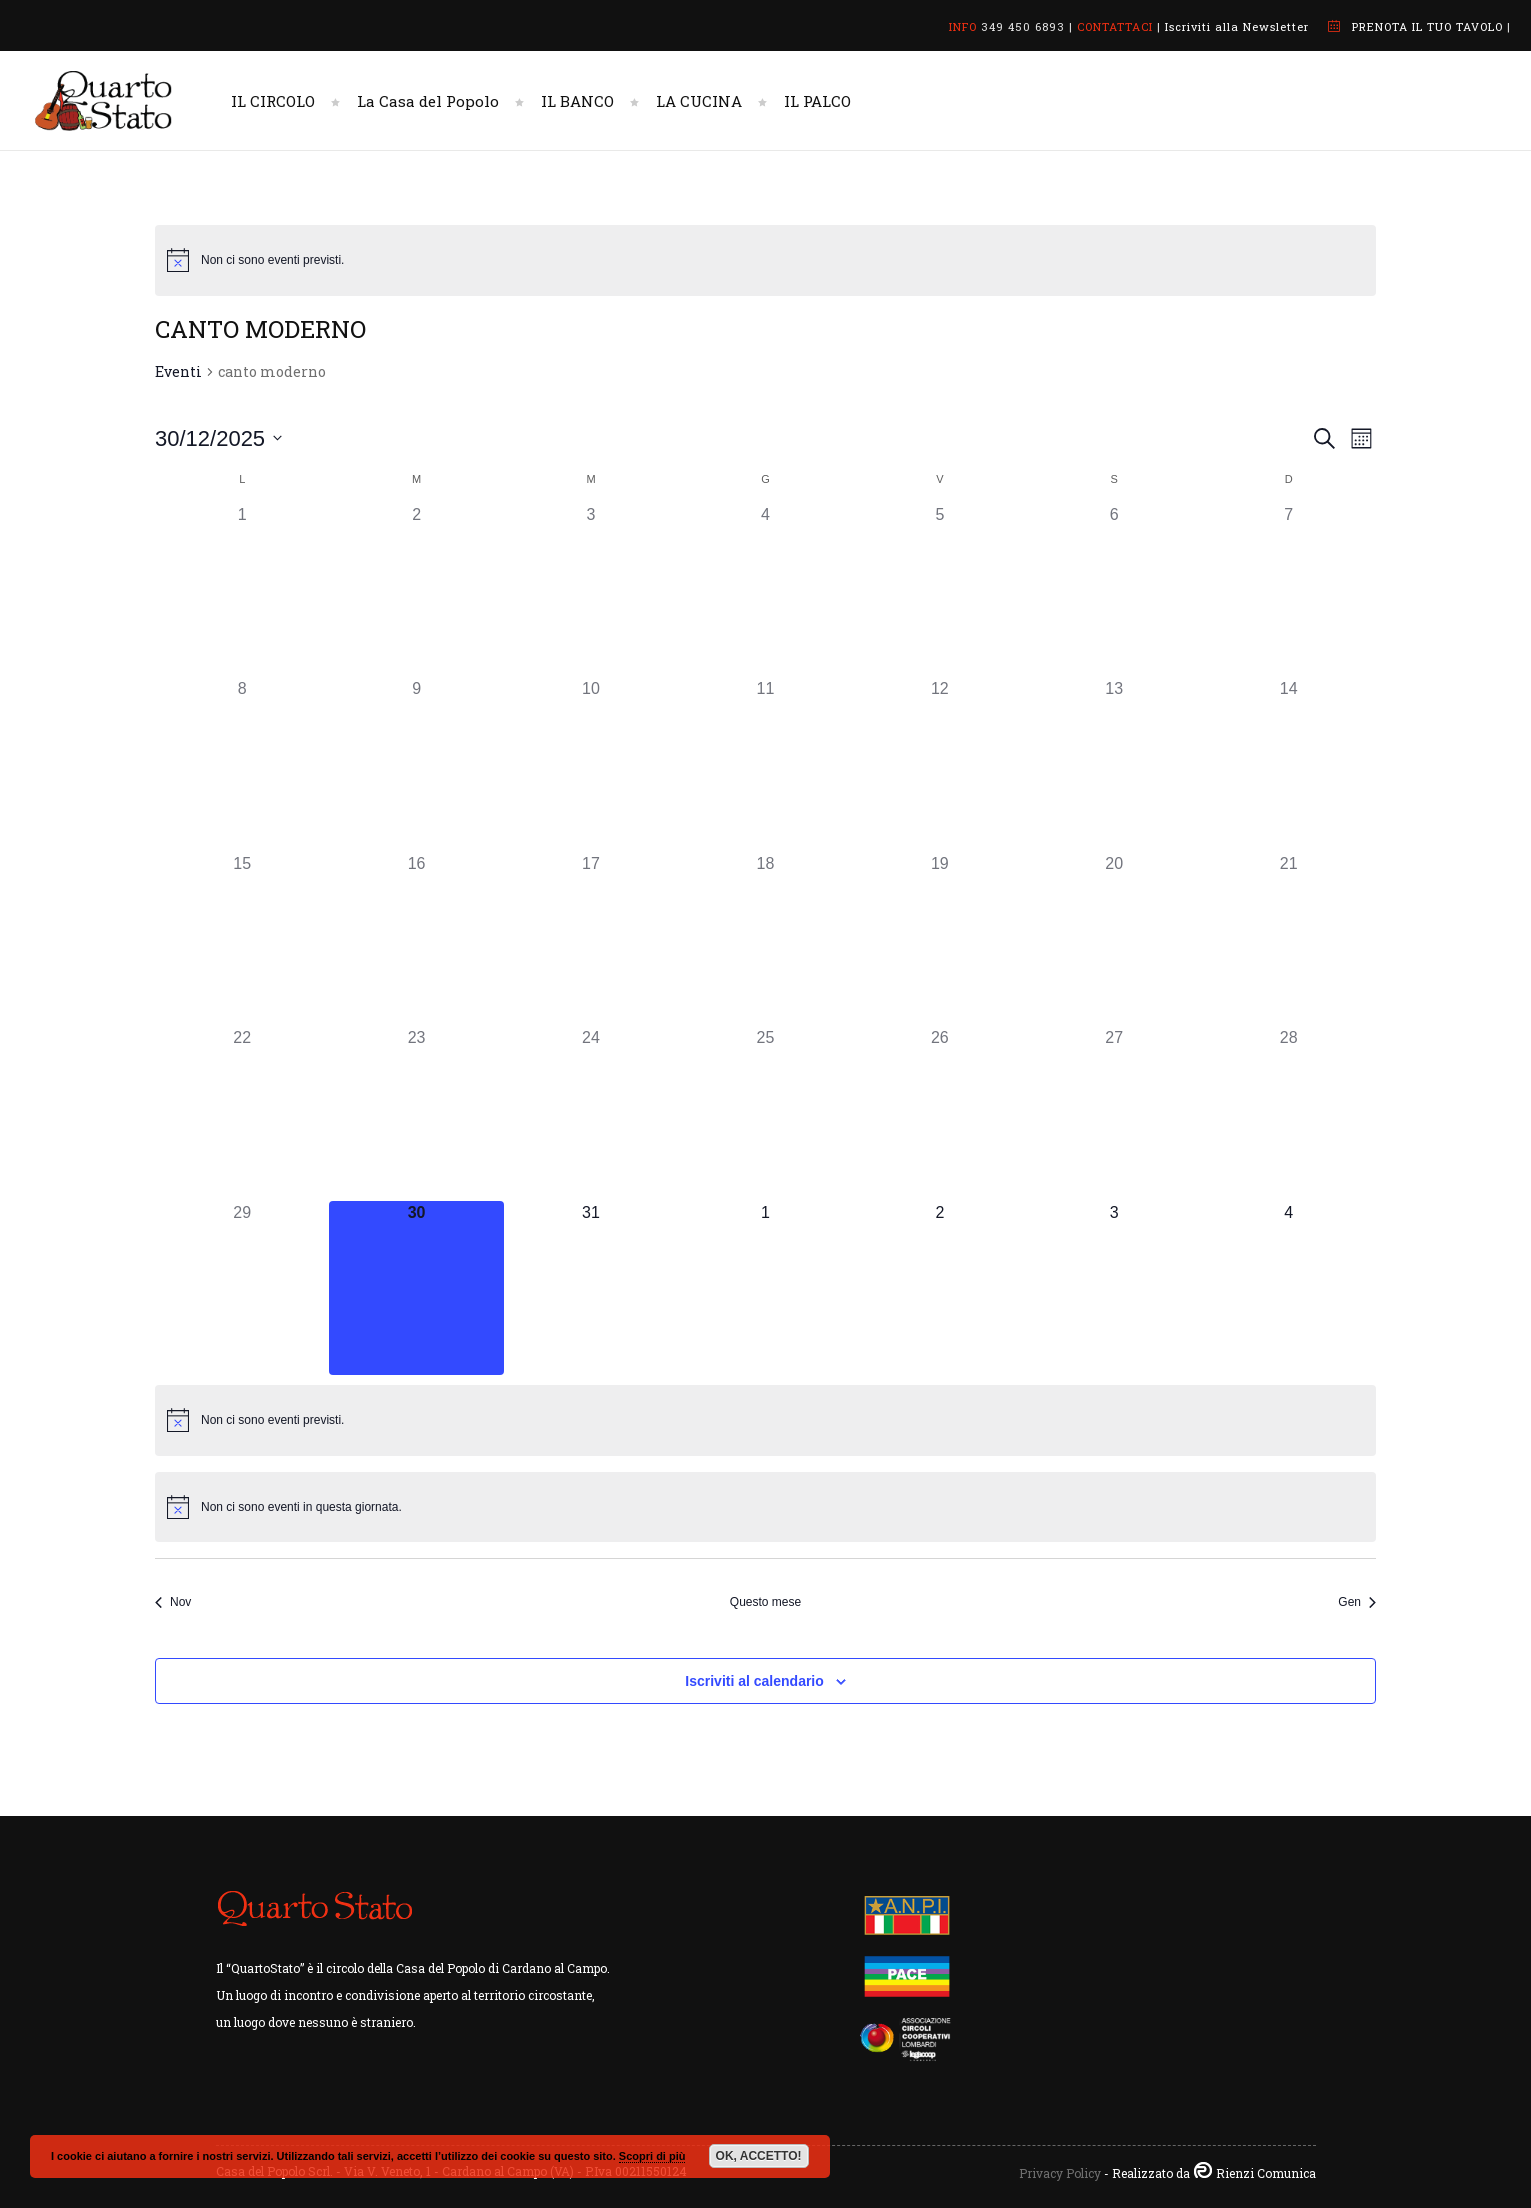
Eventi (178, 371)
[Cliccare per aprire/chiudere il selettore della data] (218, 438)
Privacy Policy (1060, 2173)
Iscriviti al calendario (754, 1681)
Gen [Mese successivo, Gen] (1357, 1602)
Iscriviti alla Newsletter (1237, 26)
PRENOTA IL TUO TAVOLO (1427, 26)
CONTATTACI (1115, 26)
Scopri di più (652, 2156)
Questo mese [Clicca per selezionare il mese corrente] (765, 1602)
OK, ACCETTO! (759, 2156)
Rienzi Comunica (1266, 2173)
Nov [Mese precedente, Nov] (173, 1602)
